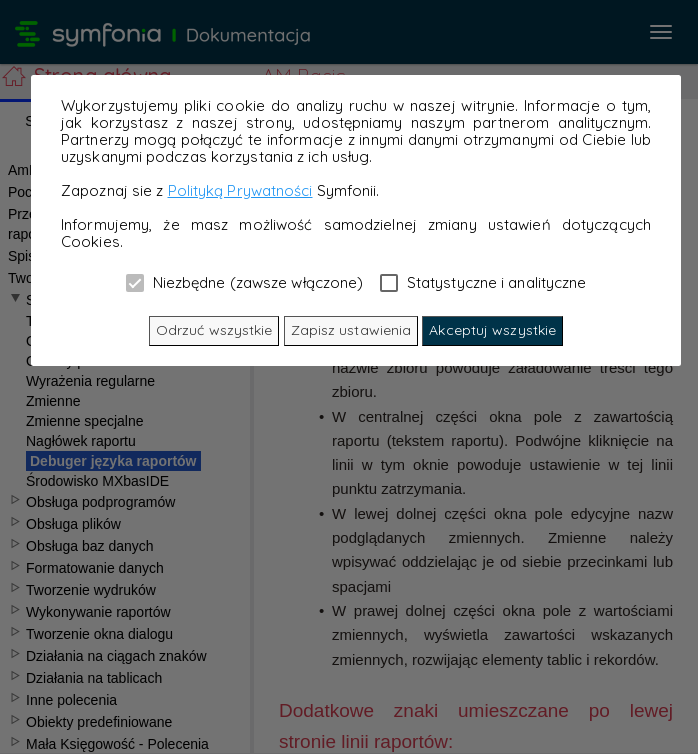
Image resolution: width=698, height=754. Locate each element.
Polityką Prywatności (240, 190)
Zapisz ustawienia (351, 330)
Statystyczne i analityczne (483, 282)
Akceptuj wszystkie (492, 330)
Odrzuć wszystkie (214, 330)
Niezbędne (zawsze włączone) (245, 282)
